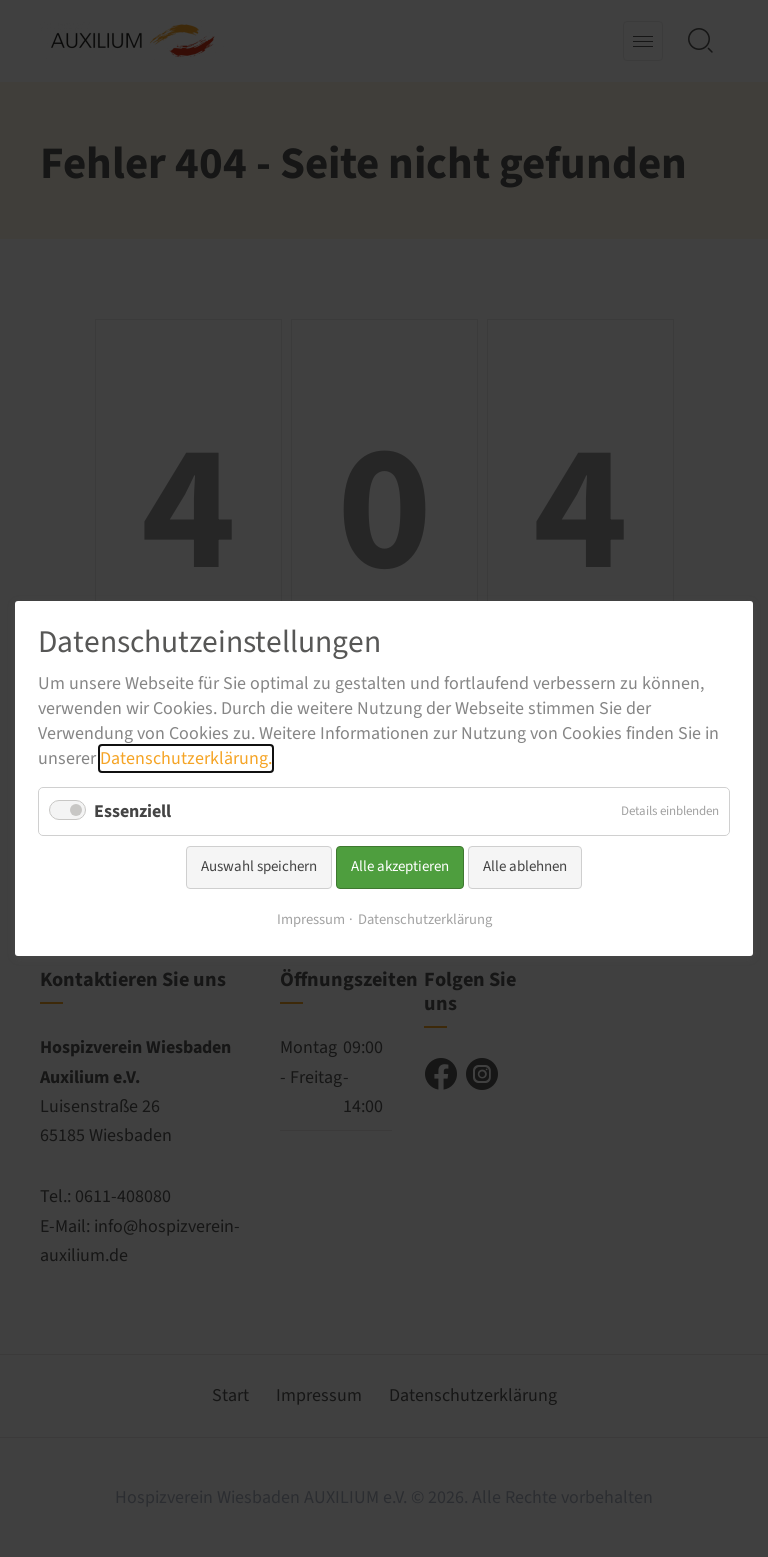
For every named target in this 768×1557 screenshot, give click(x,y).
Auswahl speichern (259, 866)
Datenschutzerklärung (425, 919)
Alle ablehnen (525, 866)
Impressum (311, 919)
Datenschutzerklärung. (186, 758)
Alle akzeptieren (400, 866)
